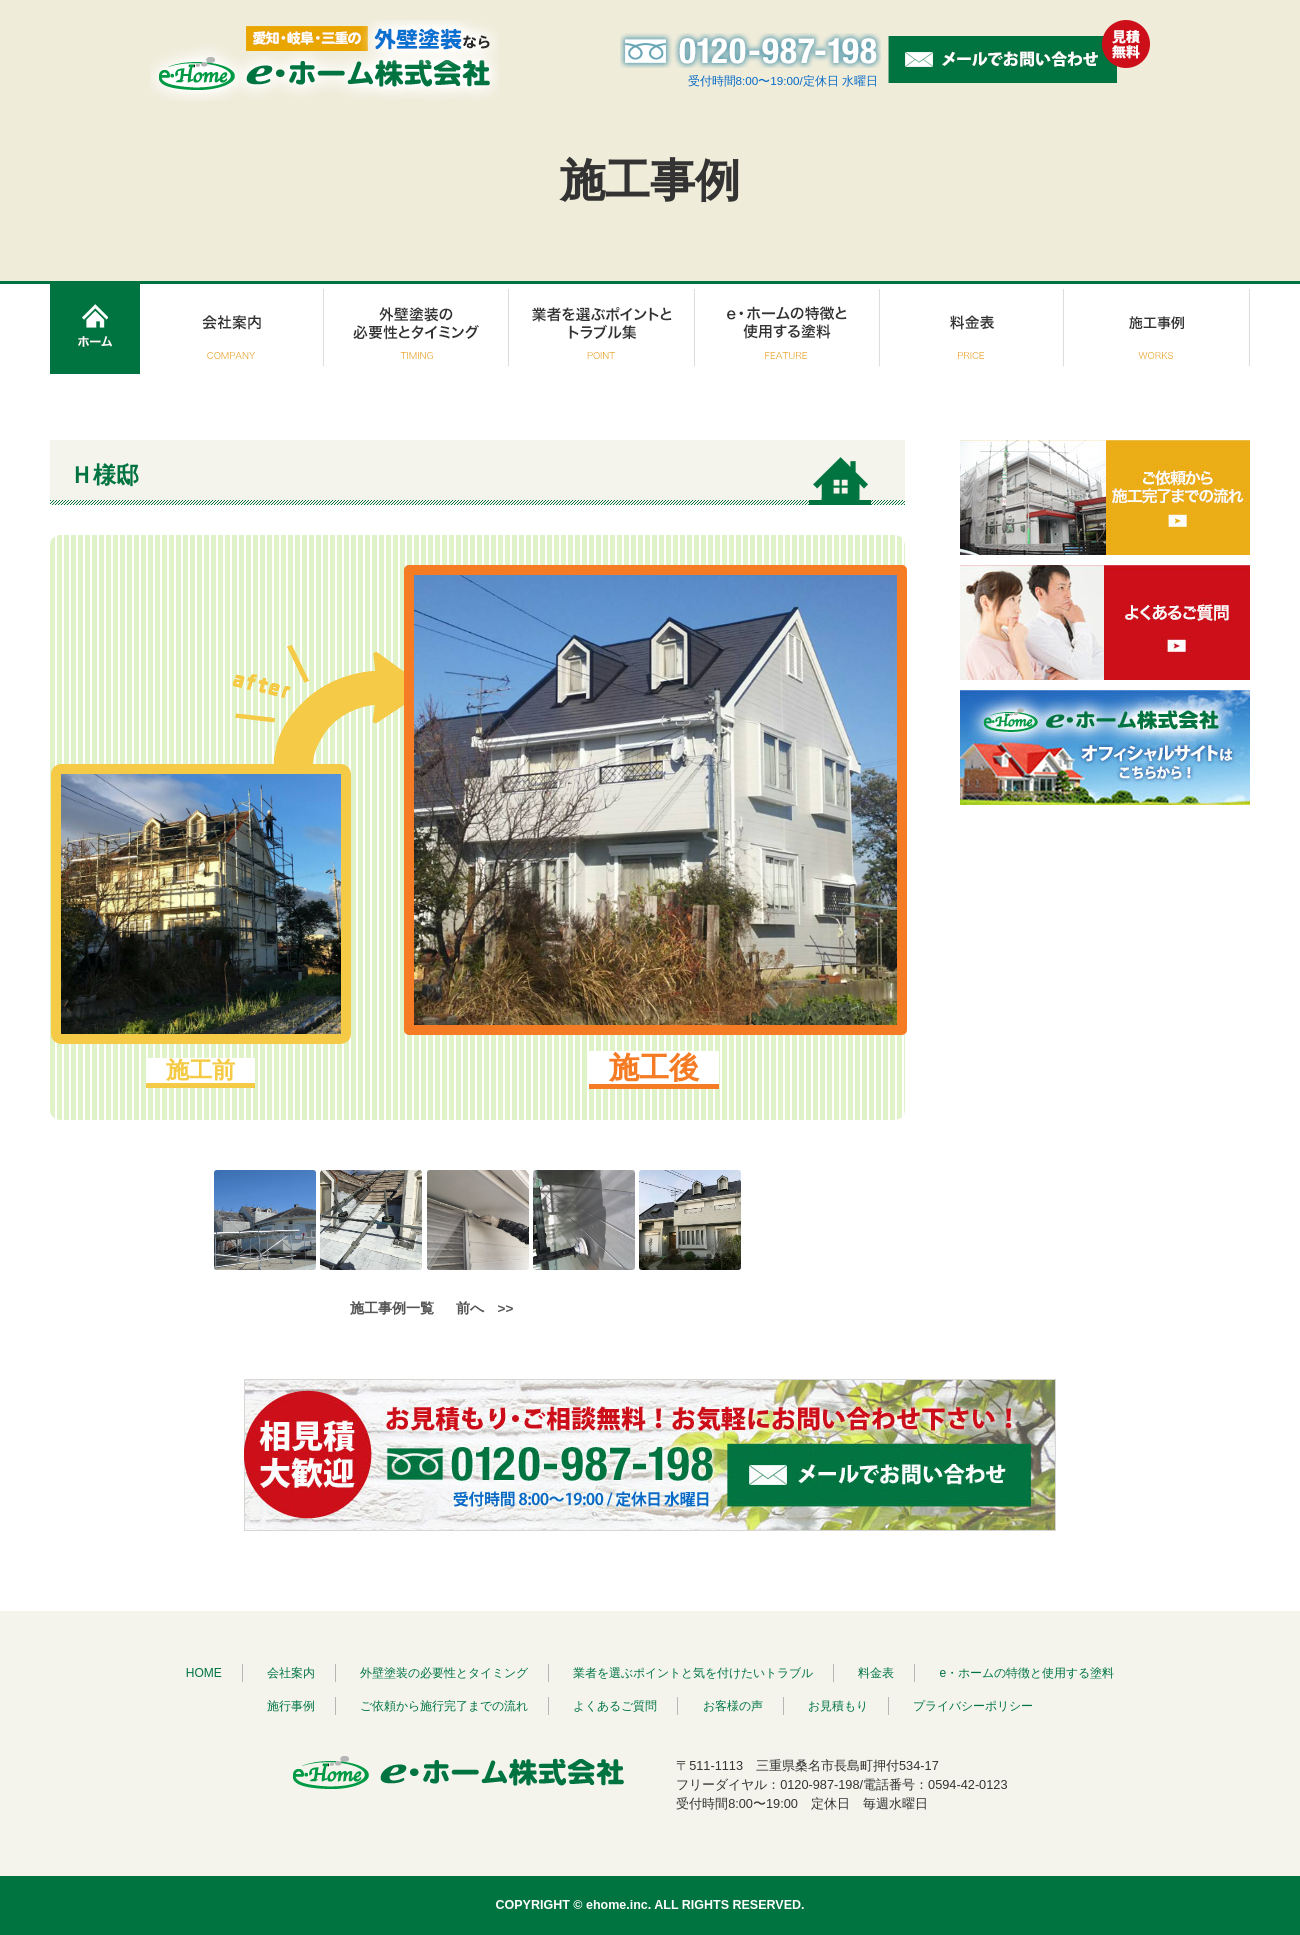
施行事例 (291, 1706)
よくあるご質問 (615, 1706)
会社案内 (291, 1673)
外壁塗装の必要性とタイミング (444, 1673)
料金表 (876, 1673)
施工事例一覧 (392, 1308)
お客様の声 (733, 1706)
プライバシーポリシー (973, 1706)
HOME (204, 1673)
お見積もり (838, 1706)
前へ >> (485, 1308)
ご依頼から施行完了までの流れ (444, 1706)
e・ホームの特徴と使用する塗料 (1027, 1673)
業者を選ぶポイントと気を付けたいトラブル (693, 1673)
